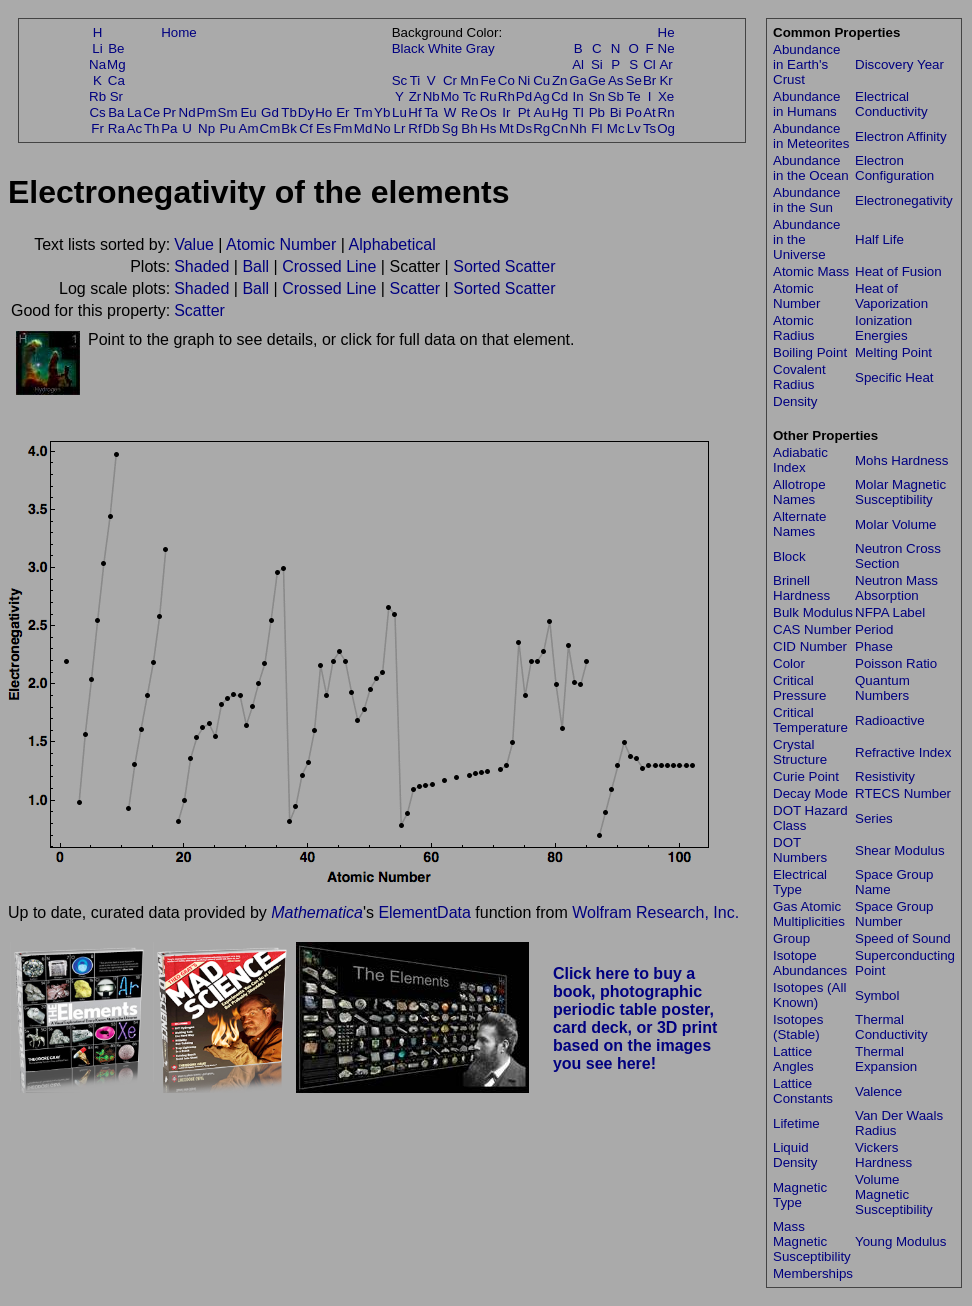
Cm (270, 128)
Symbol (877, 995)
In (578, 96)
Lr (400, 128)
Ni (524, 80)
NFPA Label (890, 612)
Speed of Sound (903, 938)
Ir (506, 112)
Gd (270, 112)
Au (541, 112)
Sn (597, 96)
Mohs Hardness (901, 460)
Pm (207, 112)
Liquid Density (795, 1155)
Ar (665, 64)
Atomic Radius (794, 328)
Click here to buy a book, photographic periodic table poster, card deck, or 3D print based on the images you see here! (635, 1018)
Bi (616, 112)
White (445, 48)
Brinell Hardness (801, 588)
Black (408, 48)
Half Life (879, 239)
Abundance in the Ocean (811, 168)
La (134, 112)
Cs (97, 112)
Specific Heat (894, 377)
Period (874, 629)
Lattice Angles (793, 1059)
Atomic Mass (811, 271)
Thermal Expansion (886, 1059)
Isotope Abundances (810, 963)
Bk (289, 128)
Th (152, 128)
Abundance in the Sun (806, 200)
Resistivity (885, 776)
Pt (524, 112)
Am (249, 128)
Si (597, 64)
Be (116, 48)
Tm (362, 112)
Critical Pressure (799, 688)
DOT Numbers (800, 850)
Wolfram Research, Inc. (655, 912)
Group (791, 938)
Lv (634, 128)
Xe (666, 96)
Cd (559, 96)
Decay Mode (810, 793)
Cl (649, 64)
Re (469, 112)
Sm (228, 112)
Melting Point (893, 352)
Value (194, 244)
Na (97, 64)
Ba (116, 112)
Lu (399, 112)
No (382, 128)
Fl (596, 128)
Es (324, 128)
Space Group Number (894, 914)
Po (634, 112)
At (649, 112)
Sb (616, 96)
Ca (116, 80)
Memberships (813, 1273)
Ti (415, 80)
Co (506, 80)
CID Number (810, 646)
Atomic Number (281, 244)
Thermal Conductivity (891, 1027)
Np (206, 128)
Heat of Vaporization (891, 296)
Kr (665, 80)
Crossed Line (329, 266)
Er (342, 112)
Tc (469, 96)
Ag (541, 96)
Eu (248, 112)
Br (649, 80)
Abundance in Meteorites (811, 136)
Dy (306, 112)
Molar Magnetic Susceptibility (900, 492)
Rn (666, 112)
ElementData (424, 912)
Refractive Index (903, 752)
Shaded (201, 266)
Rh (506, 96)
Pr (169, 112)
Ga (578, 80)
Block (789, 556)
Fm (342, 128)
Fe (488, 80)
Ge (597, 80)
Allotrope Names (799, 492)
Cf (305, 128)
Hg (559, 112)
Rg (541, 128)
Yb (382, 112)
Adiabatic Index (800, 460)
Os (488, 112)
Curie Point (806, 776)
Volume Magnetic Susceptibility (894, 1194)
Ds (524, 128)
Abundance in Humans (806, 104)
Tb (289, 112)
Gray (480, 48)
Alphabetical (392, 244)
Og (666, 128)
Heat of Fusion (898, 271)
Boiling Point (810, 352)
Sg (450, 128)
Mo (450, 96)
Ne (666, 48)
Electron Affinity (901, 136)
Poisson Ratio (896, 663)
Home (179, 32)
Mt (506, 128)
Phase (874, 646)
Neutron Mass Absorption (896, 588)
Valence (878, 1091)
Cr (450, 80)
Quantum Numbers (882, 688)
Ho (323, 112)
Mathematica (317, 912)
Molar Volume (896, 524)
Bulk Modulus (813, 612)
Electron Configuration (894, 168)
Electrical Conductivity (891, 104)
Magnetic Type (800, 1195)
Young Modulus (900, 1241)
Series (874, 818)
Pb (597, 112)
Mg (116, 64)
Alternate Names (799, 524)
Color (789, 663)
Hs (488, 128)
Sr (116, 96)
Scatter (414, 288)
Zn (560, 80)
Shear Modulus (900, 850)
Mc (616, 128)
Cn (559, 128)
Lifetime (796, 1123)
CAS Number (812, 629)
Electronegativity (904, 200)
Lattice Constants (803, 1091)
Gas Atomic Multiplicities (809, 914)
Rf (414, 128)
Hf (414, 112)
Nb (431, 96)
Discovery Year (899, 64)
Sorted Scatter (504, 266)
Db (431, 128)
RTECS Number (903, 793)
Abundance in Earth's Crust (806, 64)
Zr (415, 96)
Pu (227, 128)
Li (97, 48)
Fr (97, 128)
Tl (578, 112)
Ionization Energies (883, 328)
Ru (488, 96)
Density (795, 401)
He (666, 32)
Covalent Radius (799, 377)
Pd (524, 96)
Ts (649, 128)
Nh (578, 128)
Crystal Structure (800, 752)
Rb (97, 96)
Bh (469, 128)
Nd (187, 112)
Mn (469, 80)
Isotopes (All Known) (809, 995)
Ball (255, 266)
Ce (151, 112)
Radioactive (890, 720)
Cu (541, 80)
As (616, 80)
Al (578, 64)
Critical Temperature (810, 720)
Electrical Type (800, 882)
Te (634, 96)
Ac (135, 128)
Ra (116, 128)
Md (363, 128)
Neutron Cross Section (898, 556)
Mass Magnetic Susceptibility (812, 1241)
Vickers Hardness (883, 1155)
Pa (169, 128)
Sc (400, 80)
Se (634, 80)
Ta (431, 112)
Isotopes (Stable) (798, 1027)
